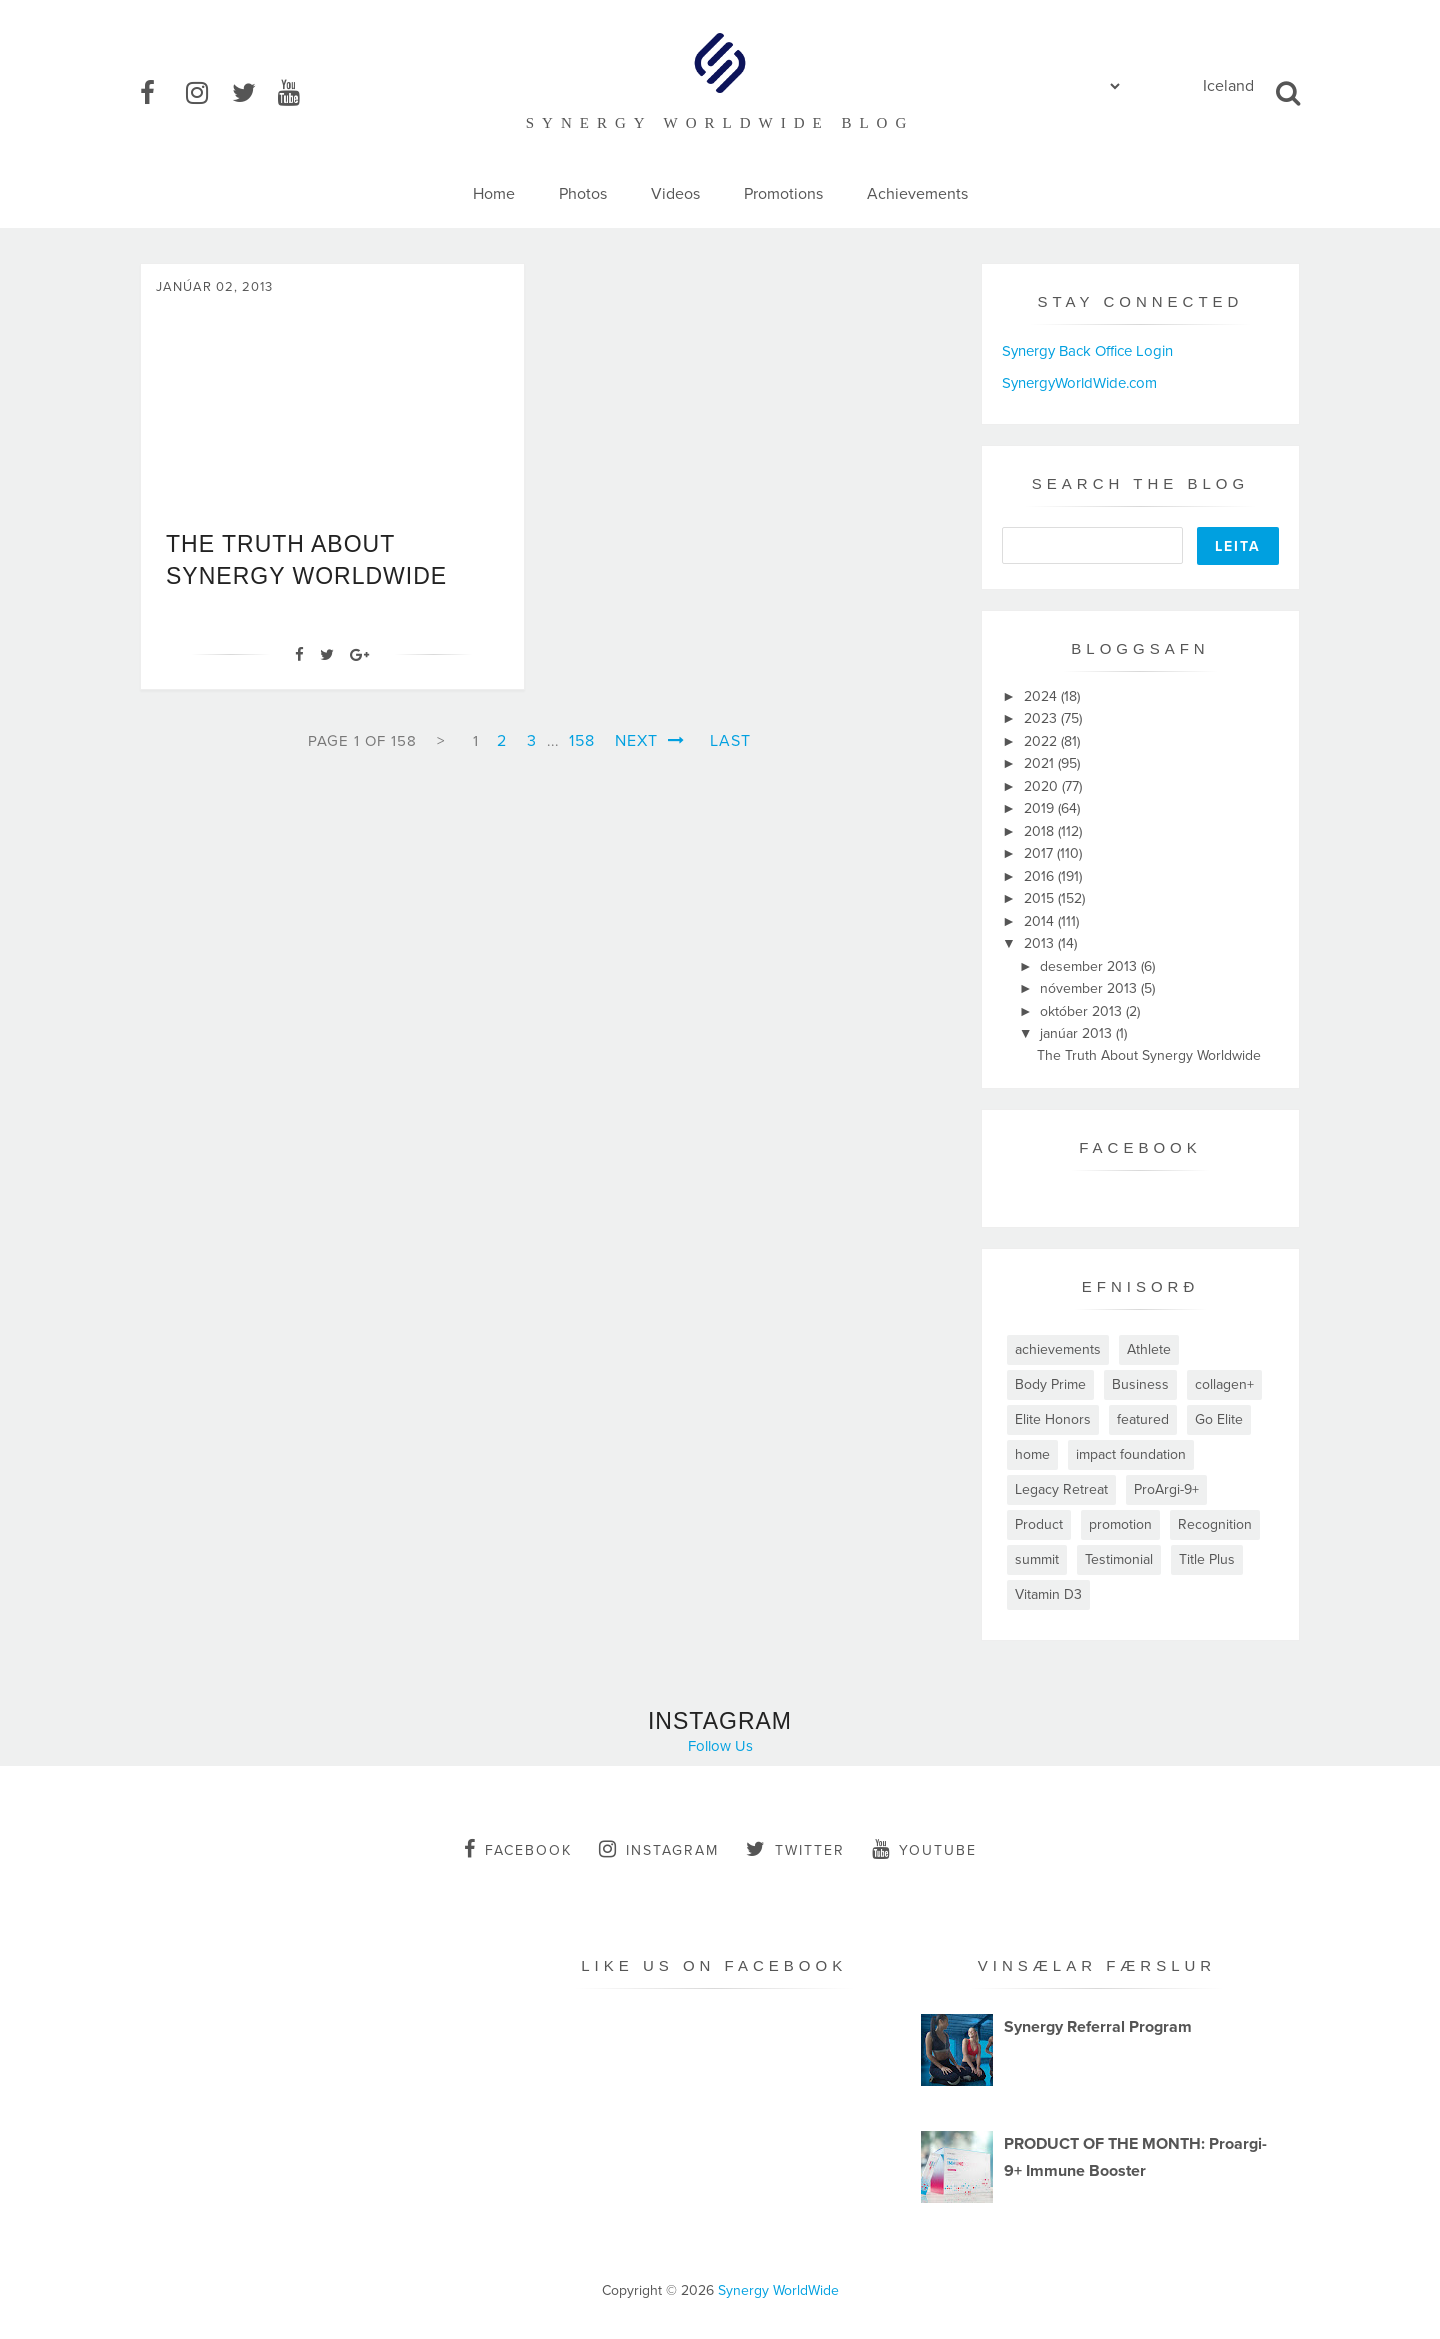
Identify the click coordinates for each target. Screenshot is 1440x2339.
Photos (583, 194)
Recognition (1215, 1524)
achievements (1058, 1349)
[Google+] (359, 655)
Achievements (917, 194)
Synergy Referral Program (1098, 2027)
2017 (1040, 853)
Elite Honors (1053, 1419)
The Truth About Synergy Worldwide (1149, 1055)
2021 (1041, 763)
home (1032, 1454)
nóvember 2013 (1090, 988)
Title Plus (1207, 1559)
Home (494, 194)
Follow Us (720, 1746)
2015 (1041, 898)
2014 (1041, 921)
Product (1039, 1524)
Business (1140, 1384)
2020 (1043, 786)
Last (730, 741)
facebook (518, 1849)
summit (1037, 1559)
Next (650, 741)
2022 (1042, 741)
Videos (675, 194)
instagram (659, 1849)
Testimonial (1119, 1559)
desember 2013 (1090, 966)
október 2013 (1083, 1011)
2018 (1041, 831)
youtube (924, 1849)
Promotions (783, 194)
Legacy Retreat (1061, 1489)
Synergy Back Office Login (1087, 351)
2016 (1041, 876)
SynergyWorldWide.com (1079, 383)
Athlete (1149, 1349)
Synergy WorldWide (778, 2290)
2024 (1042, 696)
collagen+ (1224, 1384)
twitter (795, 1849)
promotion (1120, 1524)
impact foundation (1131, 1454)
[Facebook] (299, 655)
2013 (1041, 943)
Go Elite (1219, 1419)
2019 (1041, 808)
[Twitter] (327, 655)
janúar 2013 (1078, 1033)
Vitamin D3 (1048, 1594)
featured (1143, 1419)
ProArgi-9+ (1166, 1489)
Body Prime (1050, 1384)
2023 (1042, 718)
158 (582, 741)
